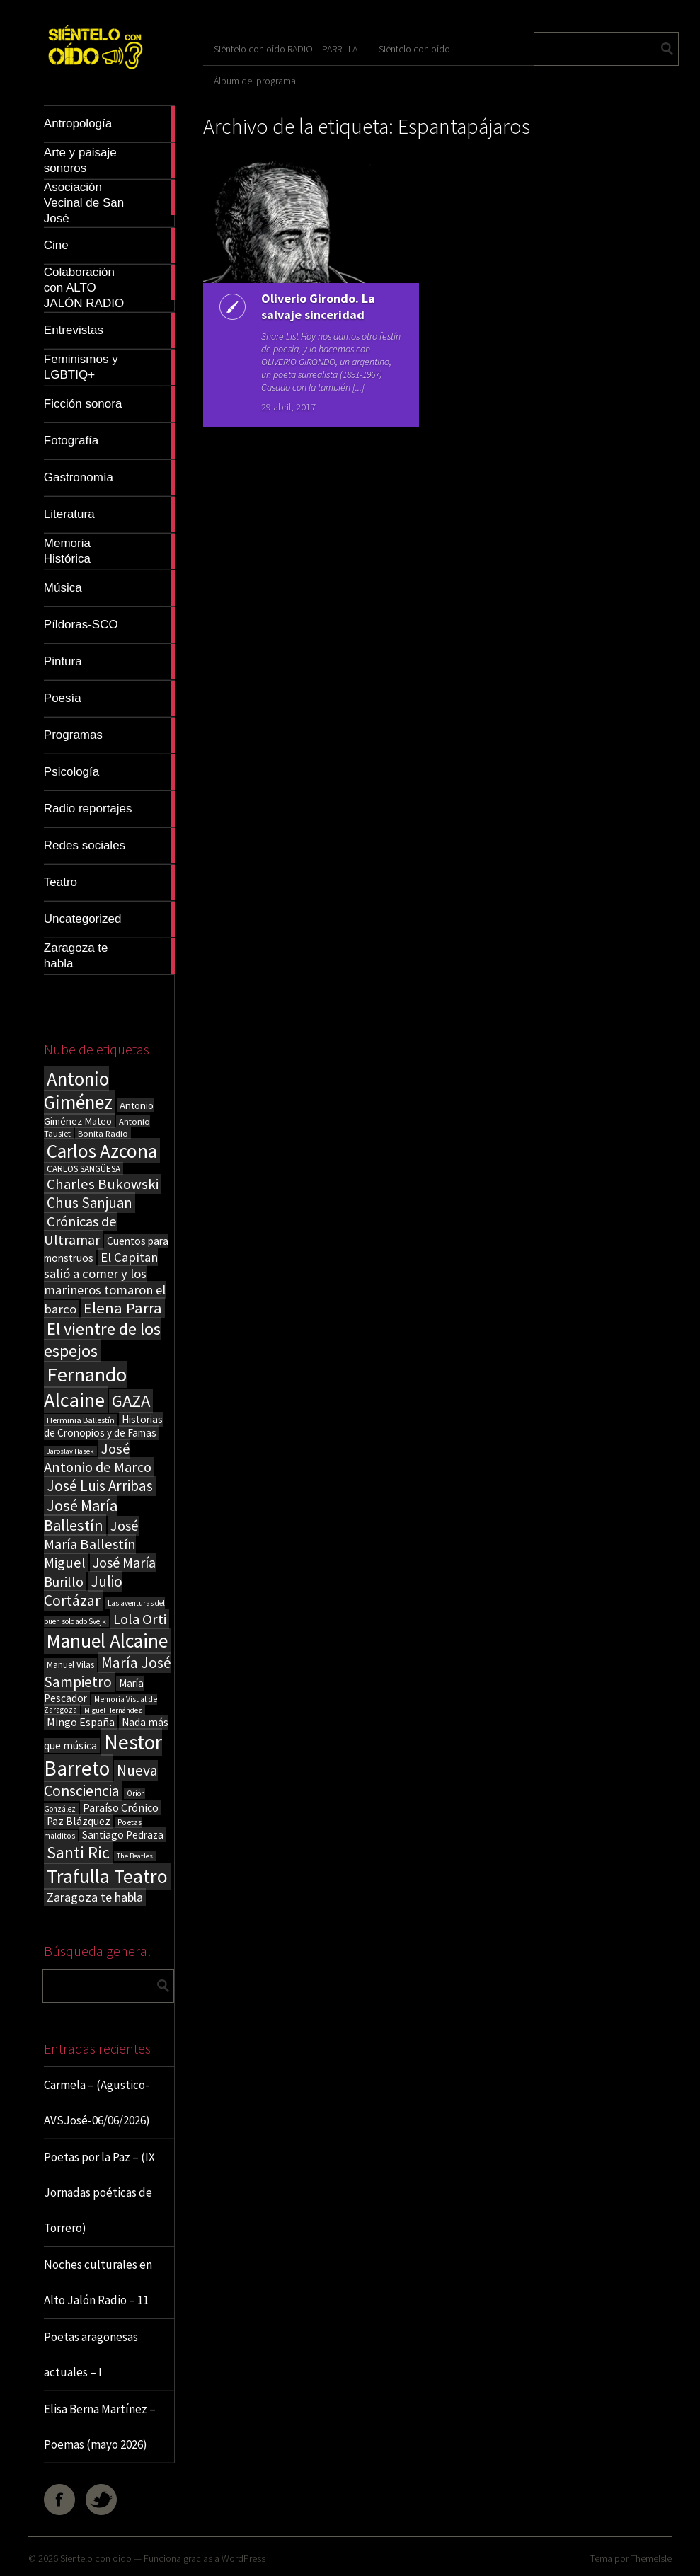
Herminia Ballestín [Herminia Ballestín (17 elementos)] (81, 1420)
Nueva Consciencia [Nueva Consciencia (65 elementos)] (101, 1780)
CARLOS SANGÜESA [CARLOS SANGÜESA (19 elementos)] (83, 1169)
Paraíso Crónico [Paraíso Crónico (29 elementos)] (121, 1807)
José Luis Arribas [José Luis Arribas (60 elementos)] (100, 1485)
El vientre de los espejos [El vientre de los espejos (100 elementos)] (102, 1340)
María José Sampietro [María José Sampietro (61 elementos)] (107, 1672)
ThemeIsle (651, 2558)
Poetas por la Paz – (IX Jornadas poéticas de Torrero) (99, 2192)
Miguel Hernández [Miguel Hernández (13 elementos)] (113, 1710)
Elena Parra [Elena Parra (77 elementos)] (123, 1308)
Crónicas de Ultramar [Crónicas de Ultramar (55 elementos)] (80, 1230)
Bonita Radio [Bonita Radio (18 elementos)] (103, 1133)
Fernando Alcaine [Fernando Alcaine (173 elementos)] (85, 1387)
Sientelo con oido (96, 2558)
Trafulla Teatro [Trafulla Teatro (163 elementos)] (107, 1876)
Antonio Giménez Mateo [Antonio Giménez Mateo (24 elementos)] (99, 1112)
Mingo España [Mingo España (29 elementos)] (81, 1722)
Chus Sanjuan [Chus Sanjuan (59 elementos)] (89, 1202)
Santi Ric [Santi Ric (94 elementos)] (78, 1852)
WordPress (243, 2558)
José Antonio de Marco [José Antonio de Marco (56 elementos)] (97, 1457)
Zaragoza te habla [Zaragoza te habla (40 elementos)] (95, 1897)
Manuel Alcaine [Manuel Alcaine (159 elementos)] (107, 1640)
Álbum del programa (255, 80)
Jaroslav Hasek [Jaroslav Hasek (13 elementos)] (70, 1451)
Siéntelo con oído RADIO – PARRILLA (285, 48)
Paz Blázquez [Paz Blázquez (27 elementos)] (78, 1821)
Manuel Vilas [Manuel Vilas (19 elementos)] (70, 1665)
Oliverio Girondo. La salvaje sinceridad (318, 306)
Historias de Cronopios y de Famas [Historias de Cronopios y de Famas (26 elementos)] (103, 1426)
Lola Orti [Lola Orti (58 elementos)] (139, 1619)
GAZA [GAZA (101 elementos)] (131, 1401)
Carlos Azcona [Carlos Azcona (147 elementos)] (102, 1151)
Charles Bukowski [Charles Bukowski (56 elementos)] (103, 1184)
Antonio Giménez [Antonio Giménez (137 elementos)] (78, 1090)
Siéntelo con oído (414, 48)
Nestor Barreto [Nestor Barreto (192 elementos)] (103, 1755)
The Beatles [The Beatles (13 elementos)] (135, 1856)
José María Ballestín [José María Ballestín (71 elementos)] (80, 1515)
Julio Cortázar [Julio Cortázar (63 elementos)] (83, 1591)
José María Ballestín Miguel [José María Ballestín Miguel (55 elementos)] (91, 1544)
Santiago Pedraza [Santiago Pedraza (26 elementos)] (122, 1834)
